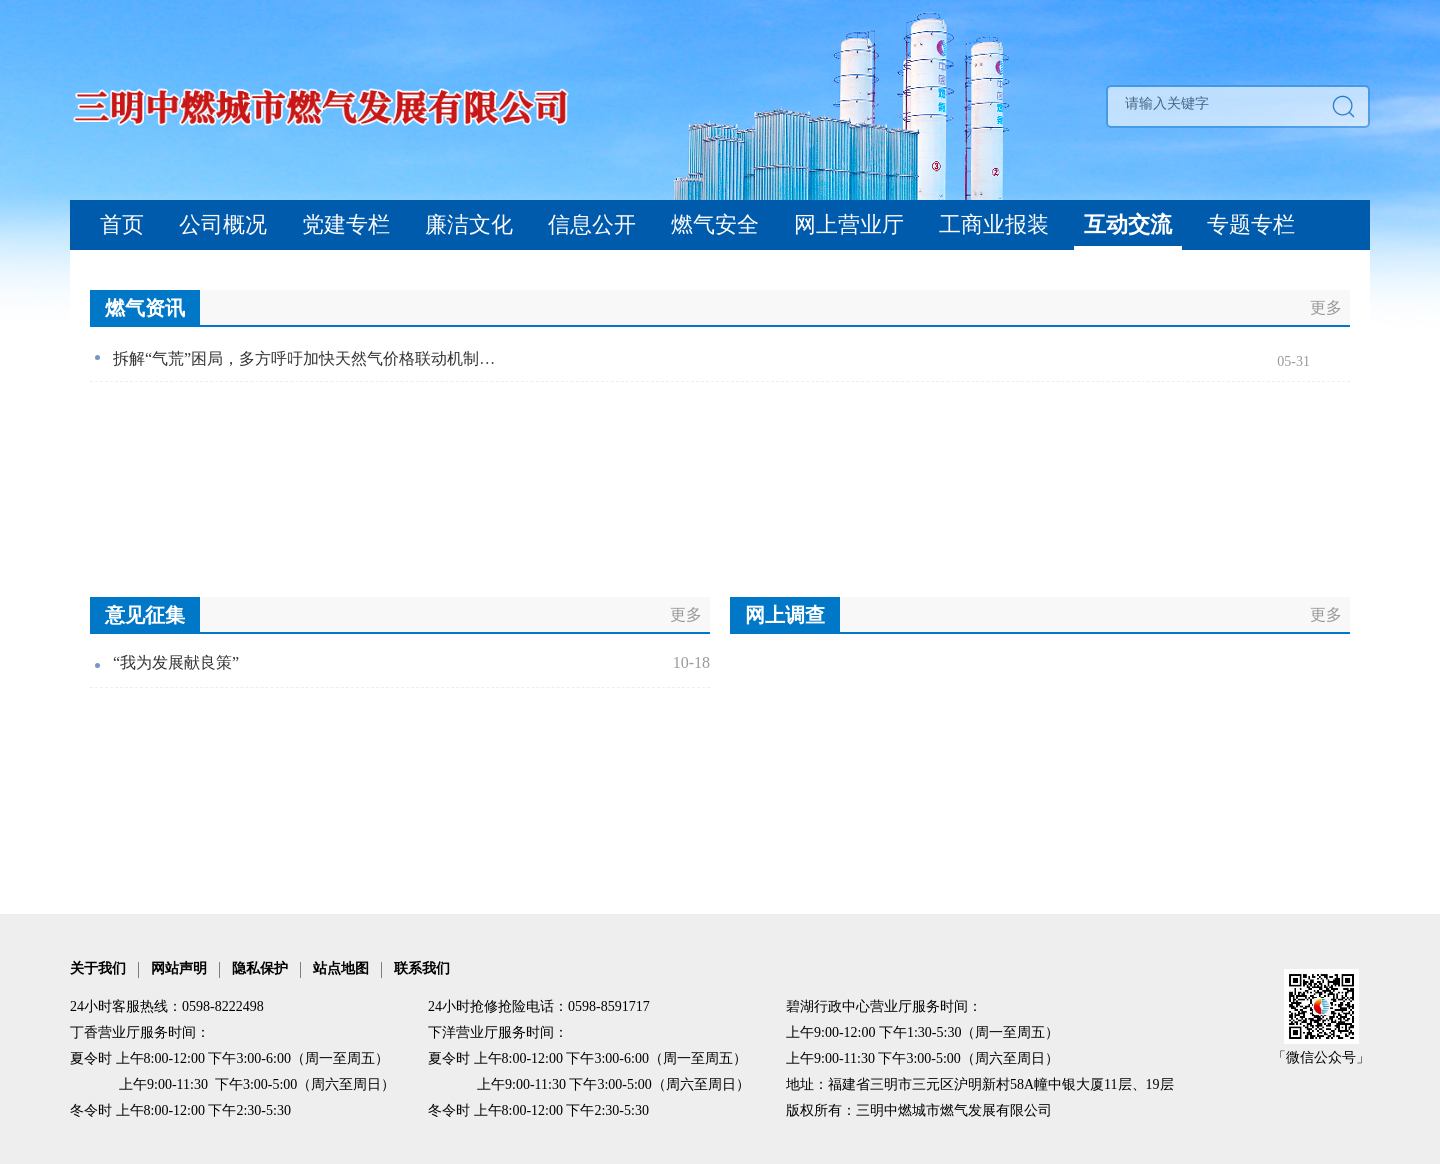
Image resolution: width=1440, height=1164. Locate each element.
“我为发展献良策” (176, 662)
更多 (1326, 307)
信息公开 (592, 224)
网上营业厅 (849, 224)
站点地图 (341, 968)
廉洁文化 (469, 224)
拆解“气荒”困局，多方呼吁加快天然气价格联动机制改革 (312, 358)
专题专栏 (1251, 224)
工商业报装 (994, 224)
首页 (122, 224)
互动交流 (1128, 224)
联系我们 (422, 968)
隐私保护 (260, 968)
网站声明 (179, 968)
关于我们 (98, 968)
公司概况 (223, 224)
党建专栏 (346, 224)
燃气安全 (715, 224)
